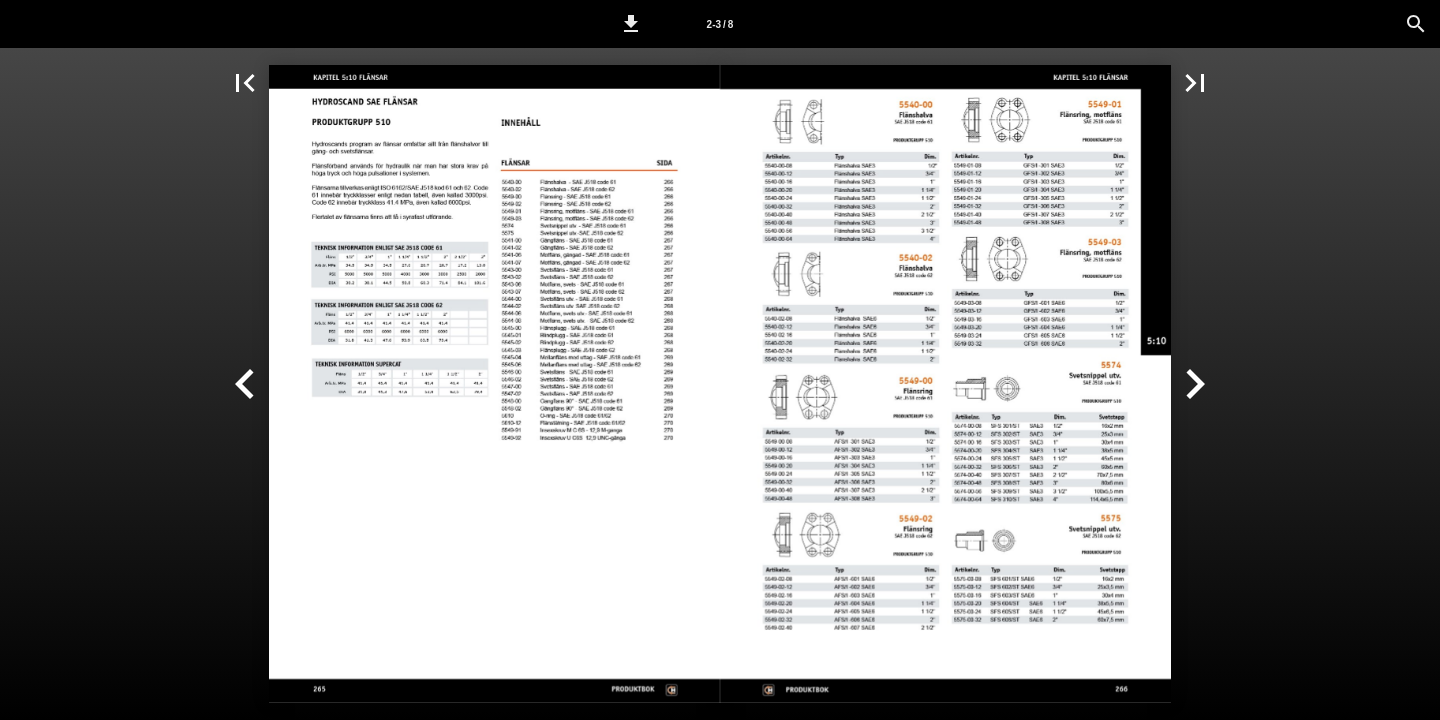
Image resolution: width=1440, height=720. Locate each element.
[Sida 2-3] (720, 24)
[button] (631, 24)
